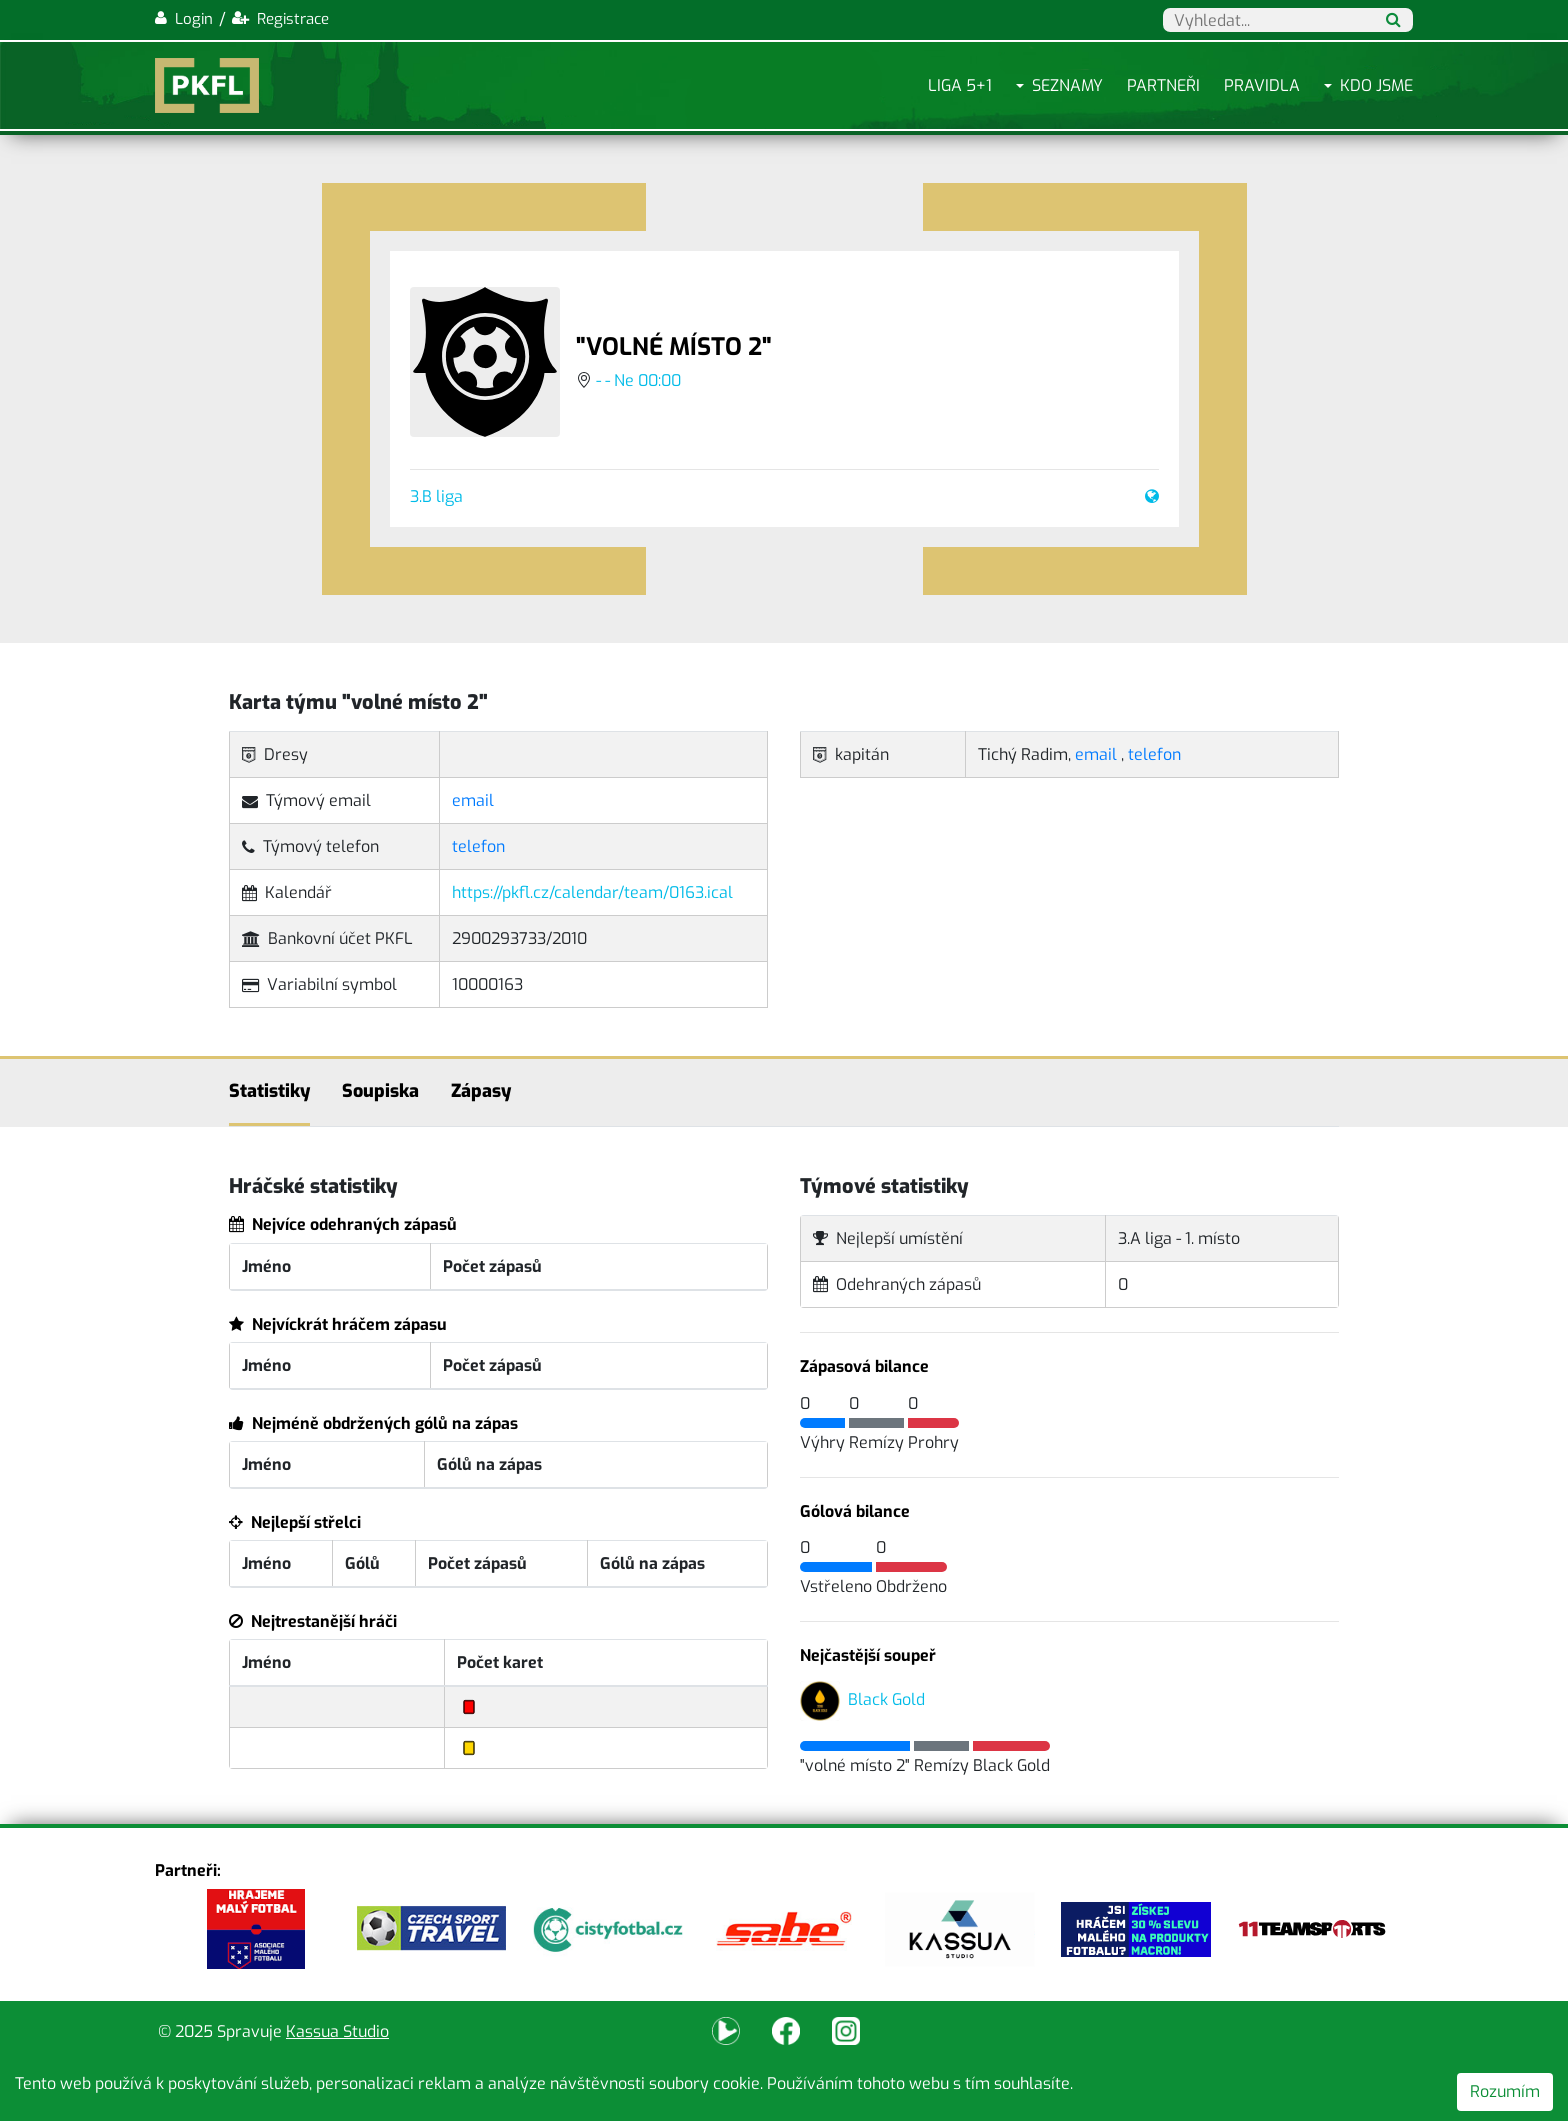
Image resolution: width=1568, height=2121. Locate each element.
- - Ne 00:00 (638, 380)
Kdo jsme (1376, 85)
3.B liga (436, 496)
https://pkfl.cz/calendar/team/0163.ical (592, 892)
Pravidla (1262, 85)
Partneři (1163, 85)
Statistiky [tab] (269, 1091)
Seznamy (1067, 85)
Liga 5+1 (960, 85)
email (473, 800)
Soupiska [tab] (380, 1091)
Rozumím (1505, 2091)
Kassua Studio (337, 2031)
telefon (478, 846)
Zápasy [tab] (481, 1091)
